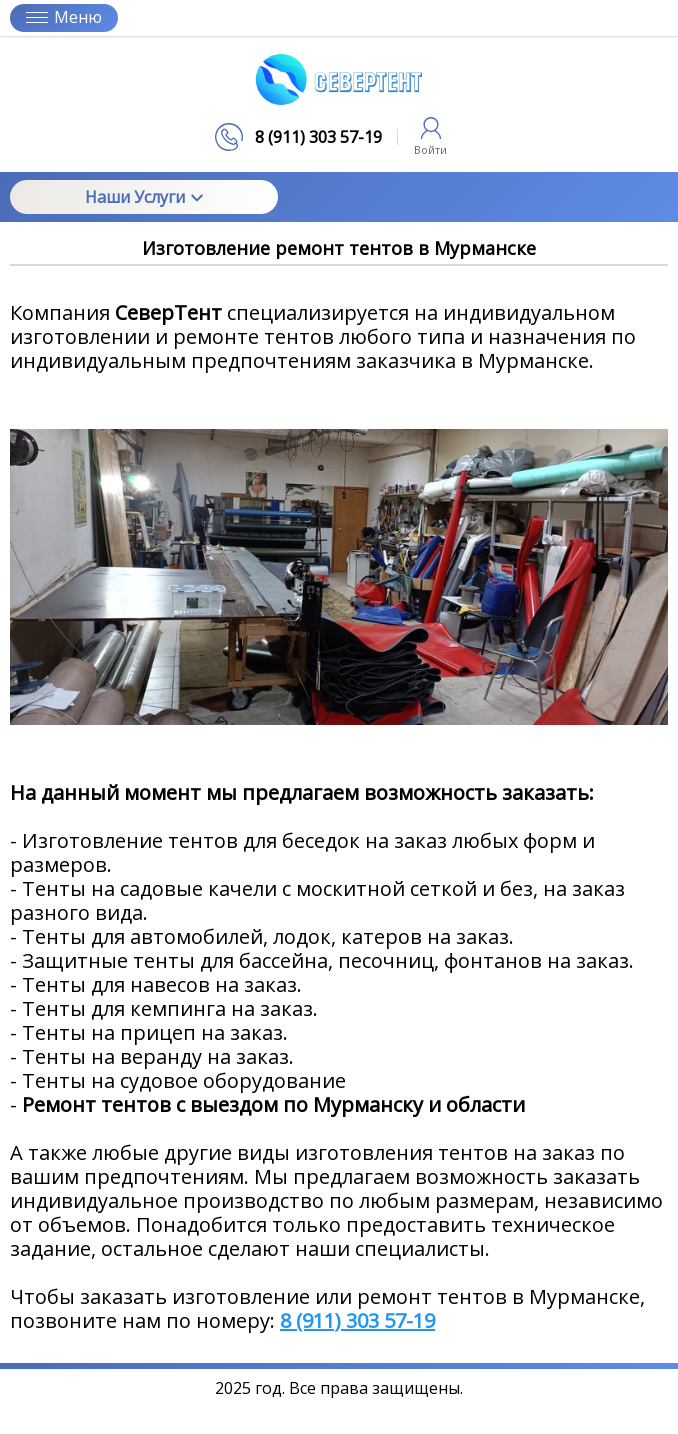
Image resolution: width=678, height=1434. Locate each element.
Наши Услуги (144, 197)
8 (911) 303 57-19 (357, 1320)
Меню (64, 17)
